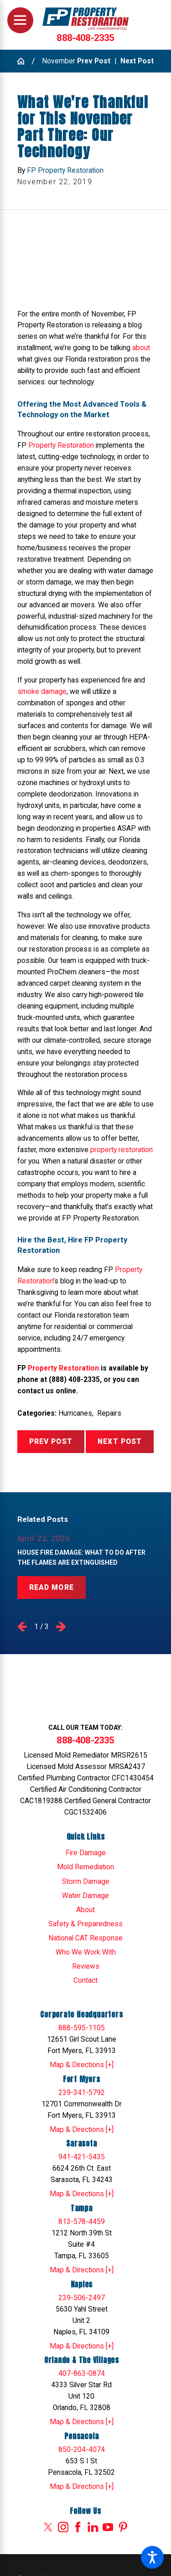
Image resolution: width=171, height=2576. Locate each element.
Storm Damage (85, 1882)
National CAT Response (85, 1938)
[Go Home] (24, 61)
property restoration (121, 1150)
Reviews (85, 1966)
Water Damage (85, 1896)
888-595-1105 (81, 2028)
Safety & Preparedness (85, 1924)
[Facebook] (78, 2527)
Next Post (120, 1442)
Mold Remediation (85, 1867)
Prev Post (51, 1442)
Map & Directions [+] (82, 2065)
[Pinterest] (123, 2527)
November (58, 61)
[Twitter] (48, 2527)
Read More (51, 1587)
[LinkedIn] (93, 2527)
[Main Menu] (20, 20)
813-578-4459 (81, 2222)
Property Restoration (61, 445)
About (85, 1910)
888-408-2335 (85, 38)
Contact (85, 1980)
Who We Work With (86, 1952)
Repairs (109, 1413)
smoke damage (42, 692)
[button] (152, 2557)
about (141, 348)
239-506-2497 (81, 2298)
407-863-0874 (81, 2373)
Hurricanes (75, 1413)
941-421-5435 (81, 2157)
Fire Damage (86, 1853)
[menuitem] (85, 1853)
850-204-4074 (81, 2450)
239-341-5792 (81, 2093)
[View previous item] (22, 1627)
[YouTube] (108, 2527)
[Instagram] (63, 2527)
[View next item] (61, 1627)
